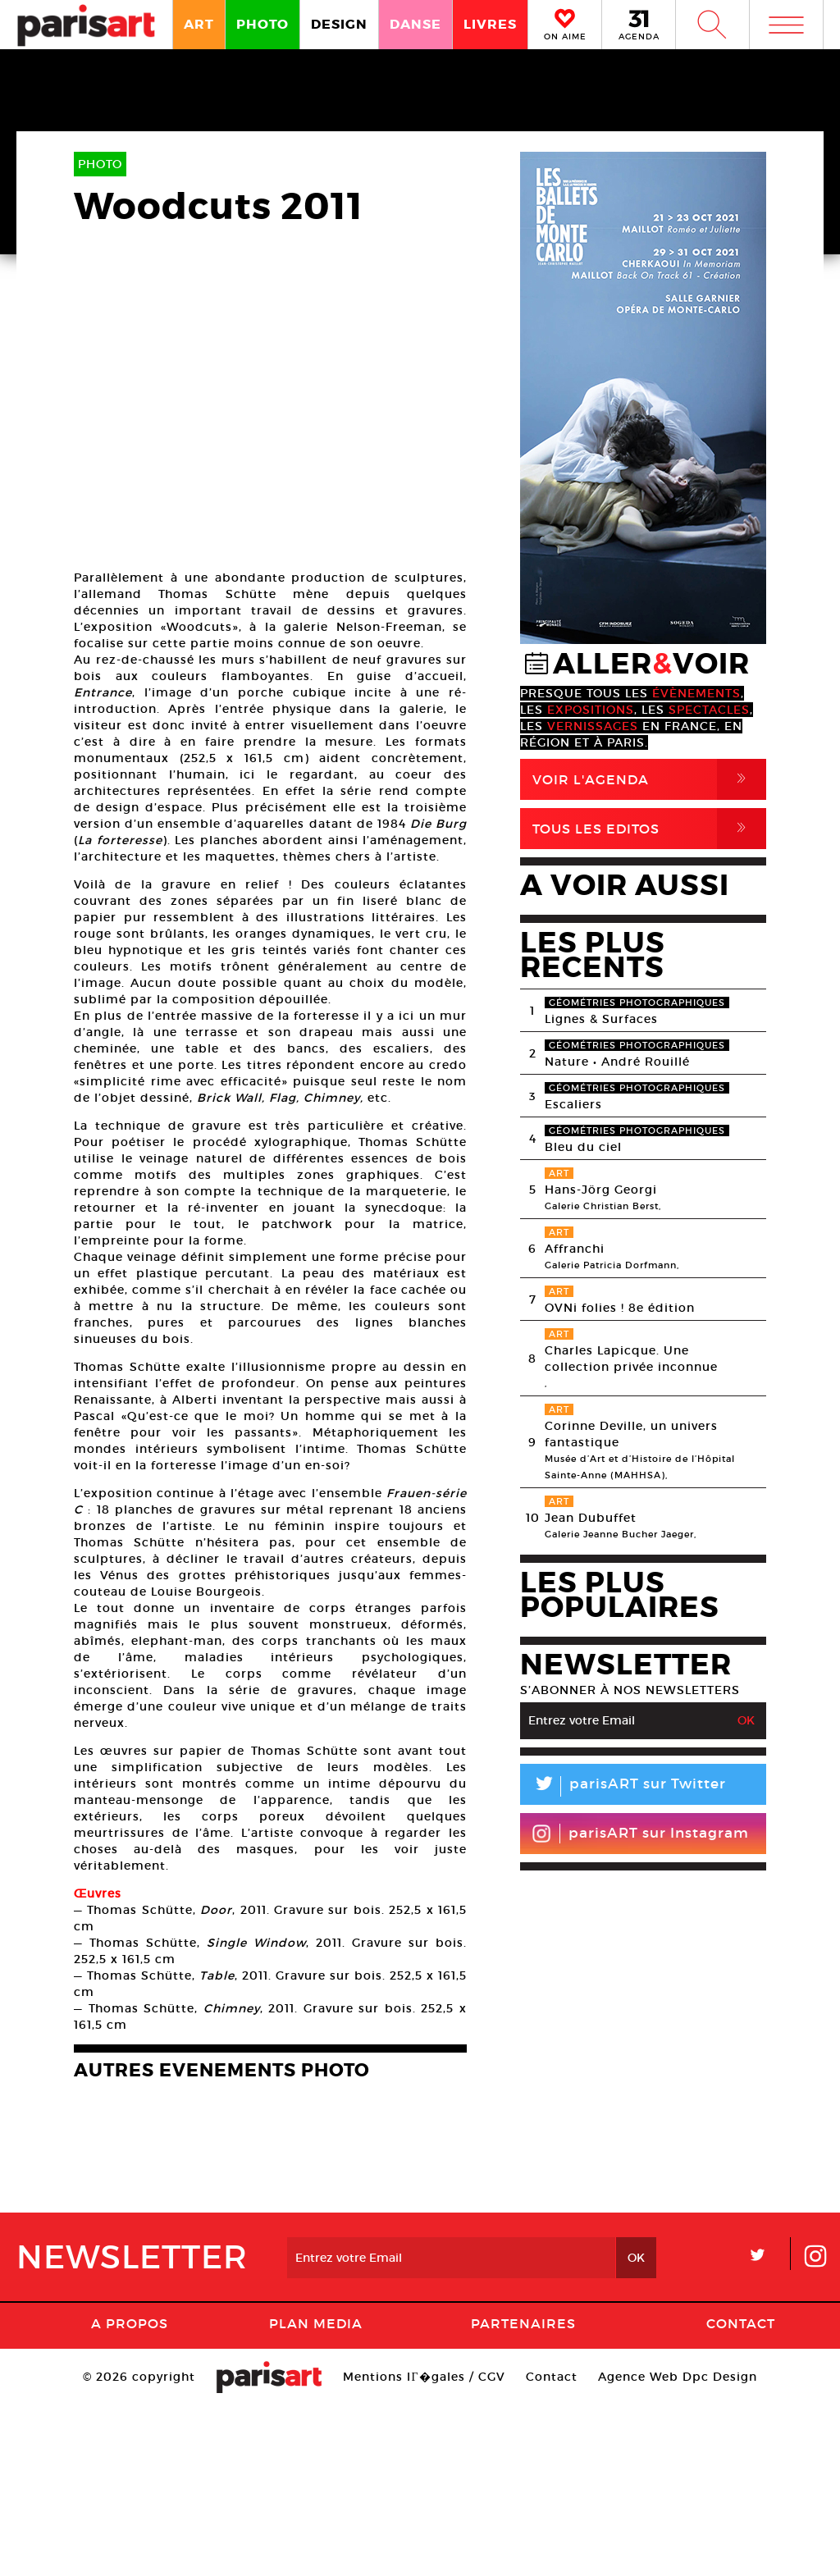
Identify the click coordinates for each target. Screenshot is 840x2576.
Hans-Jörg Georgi (601, 1189)
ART (199, 24)
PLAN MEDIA (316, 2494)
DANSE (415, 24)
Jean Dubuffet (591, 1517)
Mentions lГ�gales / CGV (423, 2547)
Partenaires (523, 2494)
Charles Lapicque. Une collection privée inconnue (631, 1358)
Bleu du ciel (583, 1147)
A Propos (129, 2494)
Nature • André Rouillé (617, 1061)
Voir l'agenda (649, 779)
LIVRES (490, 24)
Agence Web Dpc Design (677, 2547)
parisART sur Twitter (623, 1786)
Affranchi (575, 1248)
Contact (740, 2494)
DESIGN (339, 24)
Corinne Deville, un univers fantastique (631, 1434)
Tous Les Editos (649, 828)
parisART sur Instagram (640, 1833)
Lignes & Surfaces (601, 1019)
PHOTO (262, 24)
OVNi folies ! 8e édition (620, 1307)
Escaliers (573, 1104)
